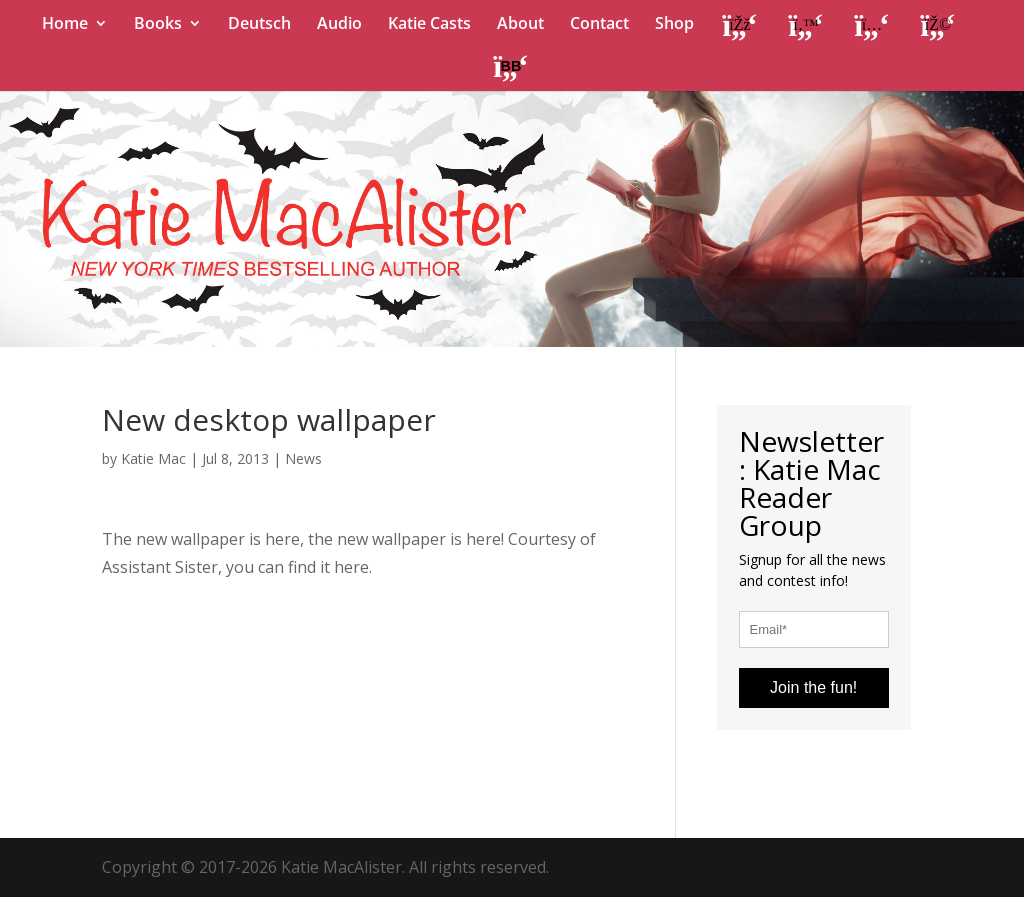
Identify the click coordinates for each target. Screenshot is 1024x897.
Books (158, 25)
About (520, 25)
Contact (599, 25)
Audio (339, 25)
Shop (674, 25)
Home (65, 25)
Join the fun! (813, 687)
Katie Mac (153, 458)
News (303, 458)
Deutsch (259, 25)
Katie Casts (429, 25)
